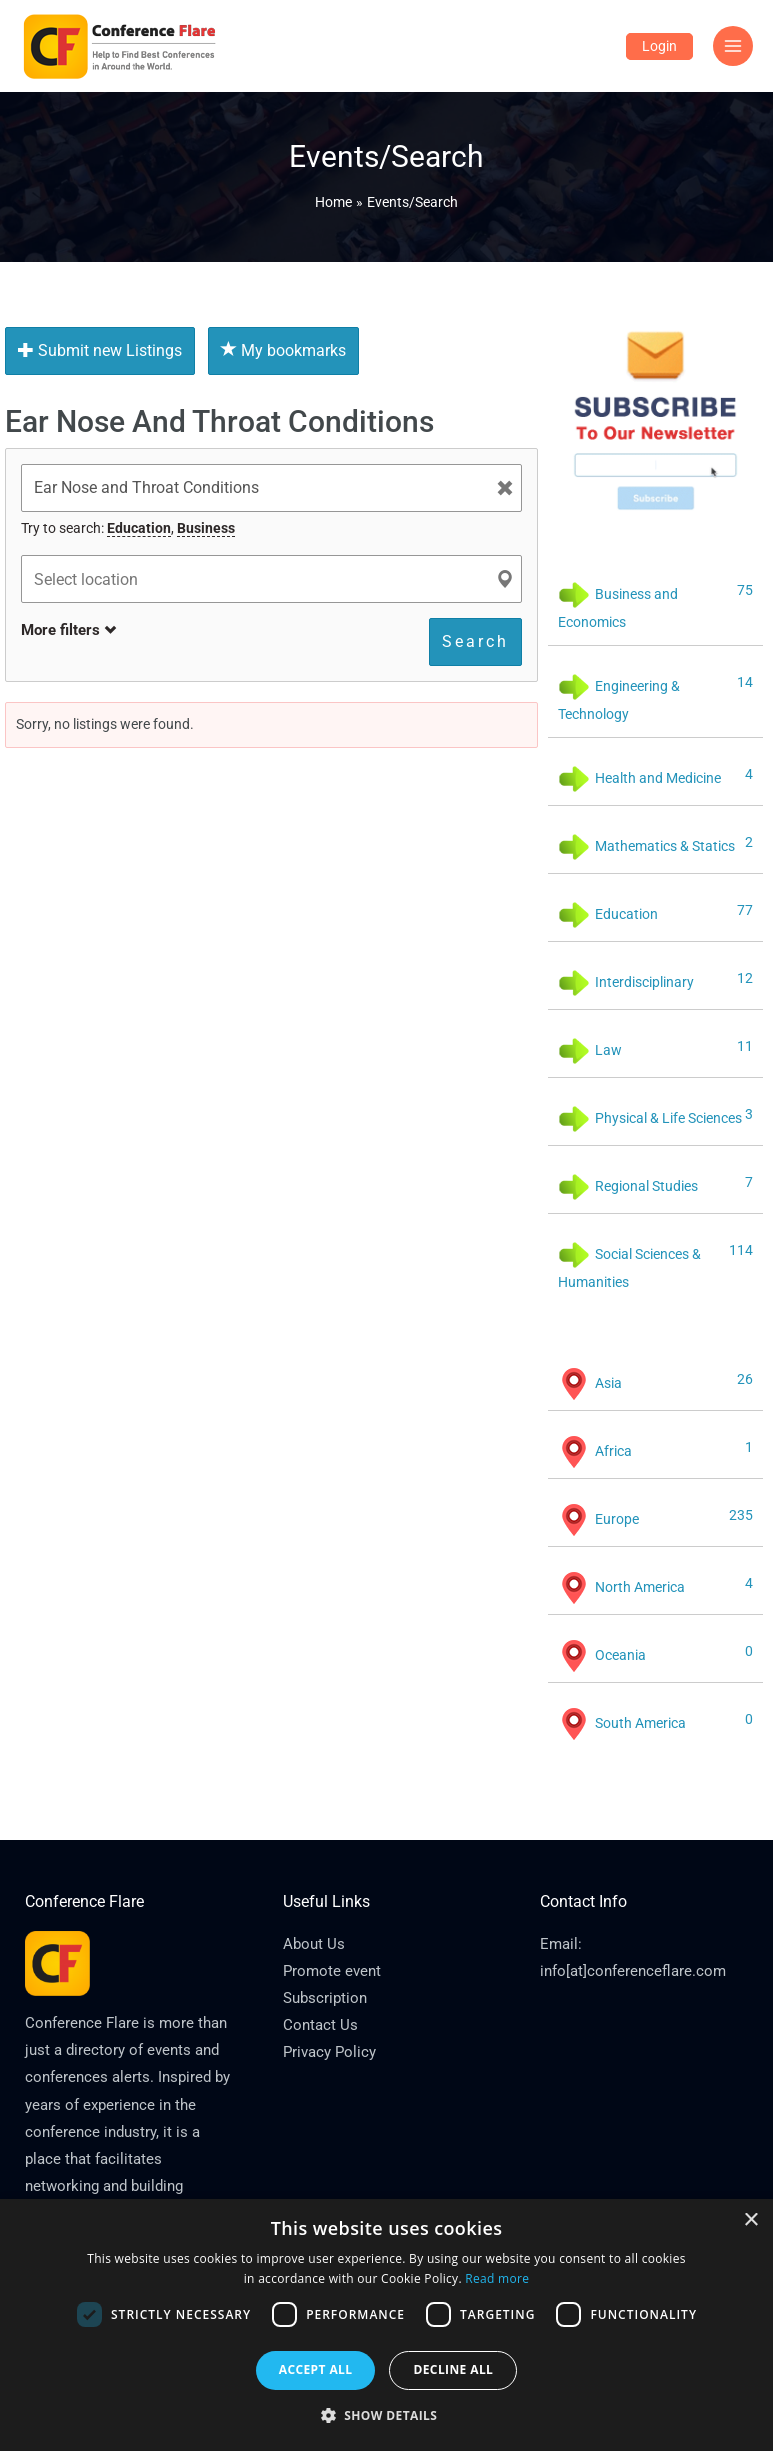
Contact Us (320, 2025)
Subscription (325, 1998)
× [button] (750, 2220)
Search (475, 641)
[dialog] (386, 2325)
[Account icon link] (659, 46)
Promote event (332, 1971)
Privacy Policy (329, 2052)
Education (139, 528)
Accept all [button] (316, 2369)
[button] (387, 2416)
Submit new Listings (100, 350)
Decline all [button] (453, 2369)
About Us (314, 1944)
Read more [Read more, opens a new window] (497, 2278)
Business (206, 528)
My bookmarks (283, 350)
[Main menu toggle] (733, 46)
